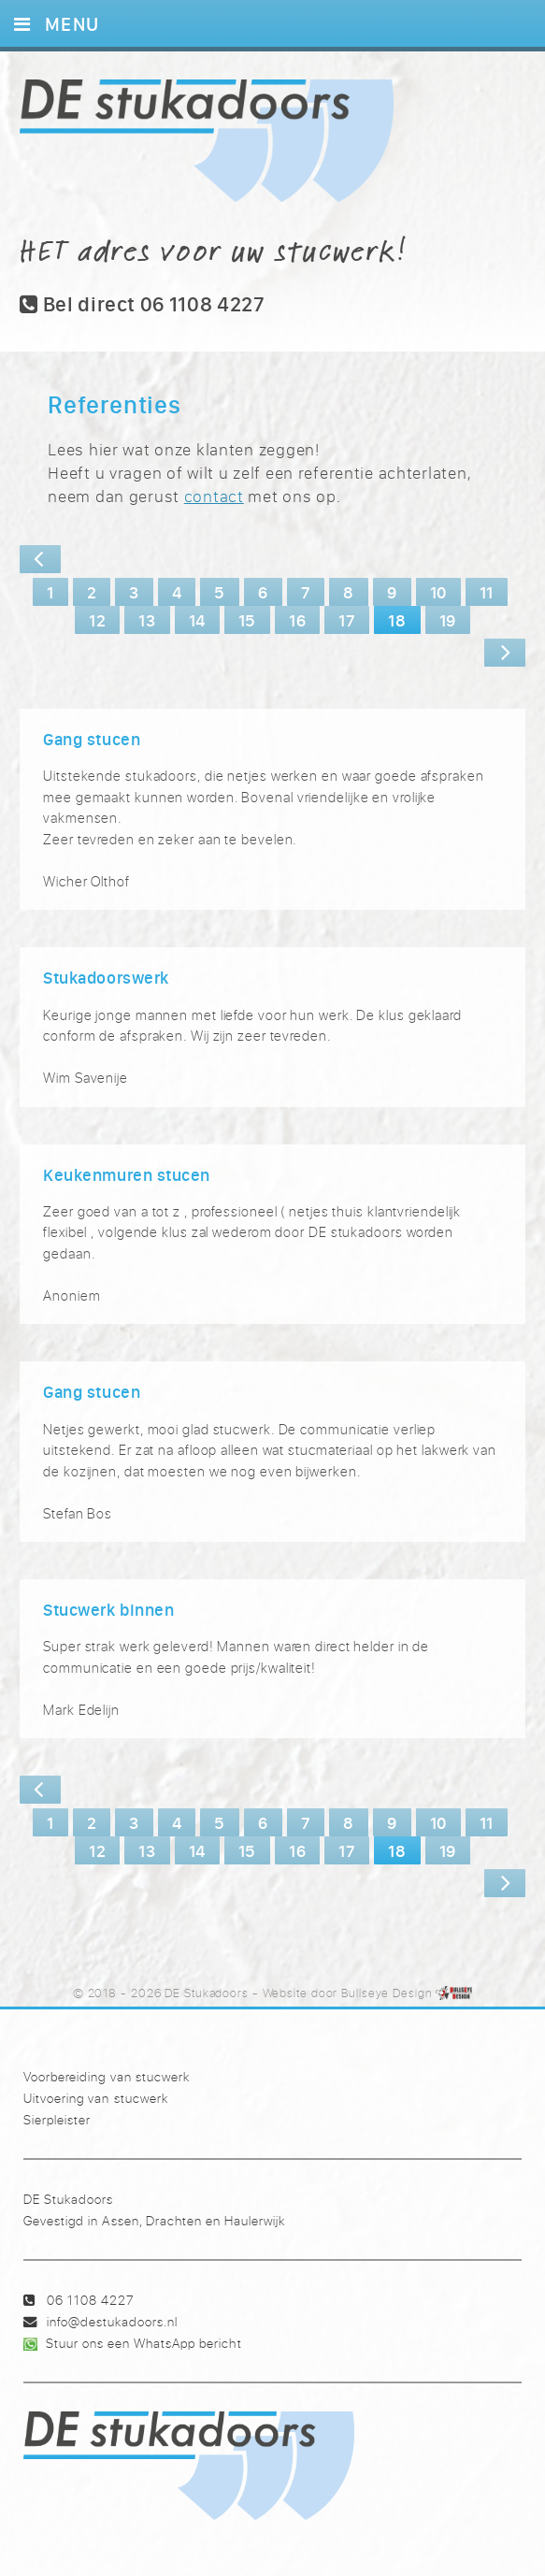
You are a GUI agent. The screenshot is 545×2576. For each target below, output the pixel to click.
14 (197, 620)
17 (346, 620)
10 (438, 592)
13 (146, 620)
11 (487, 592)
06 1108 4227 (90, 2300)
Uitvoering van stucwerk (95, 2098)
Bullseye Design (386, 1993)
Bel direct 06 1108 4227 (142, 304)
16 (297, 620)
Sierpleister (57, 2119)
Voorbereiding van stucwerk (106, 2076)
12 (97, 620)
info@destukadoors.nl (112, 2321)
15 (247, 620)
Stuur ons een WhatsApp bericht (143, 2343)
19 (447, 620)
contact (214, 496)
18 (397, 620)
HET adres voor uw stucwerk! (214, 250)
